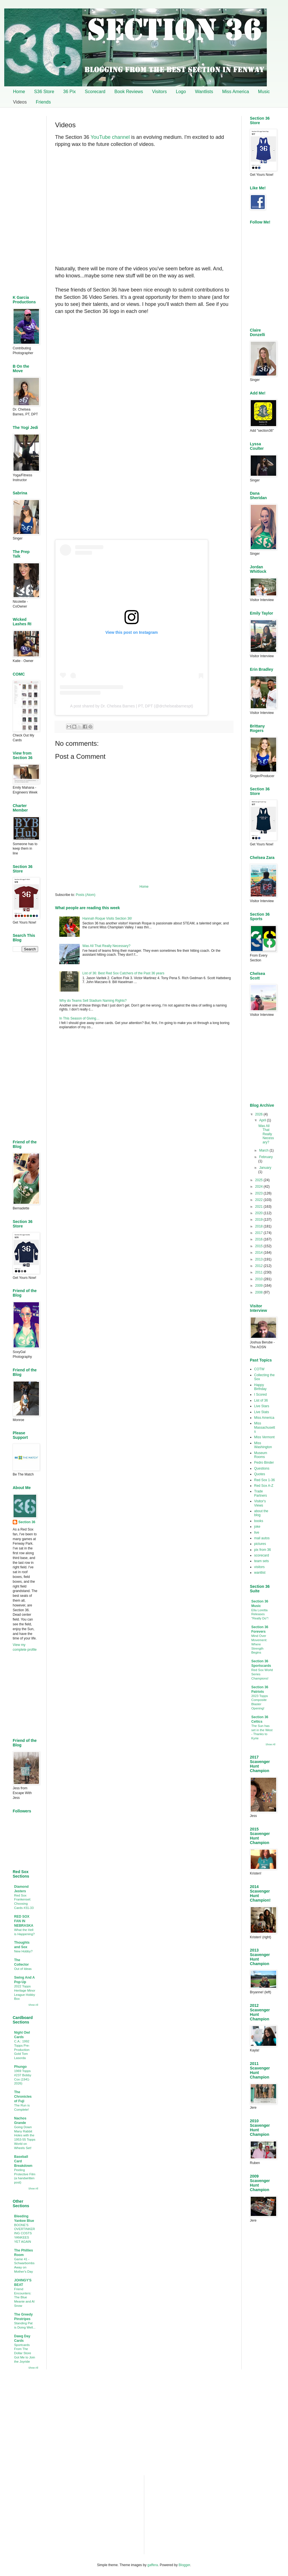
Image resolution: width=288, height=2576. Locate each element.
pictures (260, 1544)
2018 (259, 1226)
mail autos (262, 1538)
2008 (259, 1292)
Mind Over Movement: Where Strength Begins (259, 1644)
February (266, 1157)
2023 (259, 1193)
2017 (259, 1233)
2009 (259, 1286)
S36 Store (44, 91)
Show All (33, 2004)
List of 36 (261, 1400)
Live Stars (261, 1406)
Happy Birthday (260, 1387)
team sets (261, 1561)
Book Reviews (128, 91)
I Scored (260, 1394)
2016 (259, 1239)
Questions (261, 1468)
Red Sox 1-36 (264, 1480)
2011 (259, 1272)
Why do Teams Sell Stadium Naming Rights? (93, 1001)
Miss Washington (263, 1445)
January (265, 1168)
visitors (259, 1567)
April (263, 1120)
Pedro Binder (264, 1463)
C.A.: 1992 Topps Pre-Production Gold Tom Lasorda (22, 2050)
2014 (259, 1253)
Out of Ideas (23, 1968)
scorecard (261, 1555)
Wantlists (204, 91)
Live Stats (261, 1412)
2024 (259, 1187)
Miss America (235, 91)
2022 (259, 1200)
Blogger (184, 2565)
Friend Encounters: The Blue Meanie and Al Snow (24, 2297)
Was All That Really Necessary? (106, 946)
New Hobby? (23, 1951)
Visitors (159, 91)
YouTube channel (110, 137)
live (256, 1532)
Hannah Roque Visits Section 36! (107, 918)
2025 (259, 1180)
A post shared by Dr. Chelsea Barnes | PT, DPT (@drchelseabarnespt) (131, 706)
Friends (43, 102)
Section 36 (26, 1522)
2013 (259, 1259)
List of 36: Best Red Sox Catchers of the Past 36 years (123, 973)
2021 (259, 1207)
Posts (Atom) (85, 895)
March (264, 1150)
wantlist (259, 1573)
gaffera (152, 2565)
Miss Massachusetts (264, 1427)
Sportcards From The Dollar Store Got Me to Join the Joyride (24, 2353)
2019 (259, 1220)
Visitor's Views (260, 1503)
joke (257, 1527)
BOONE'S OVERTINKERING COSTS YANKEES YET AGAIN (24, 2233)
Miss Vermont (264, 1437)
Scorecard (95, 91)
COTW (259, 1369)
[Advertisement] (144, 1079)
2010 (259, 1279)
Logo (181, 91)
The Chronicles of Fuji (23, 2096)
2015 (259, 1246)
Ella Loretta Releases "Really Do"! (260, 1614)
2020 (259, 1213)
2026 (259, 1114)
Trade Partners (260, 1493)
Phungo (20, 2067)
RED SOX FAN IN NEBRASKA (23, 1921)
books (258, 1521)
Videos (20, 102)
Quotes (259, 1474)
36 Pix (69, 91)
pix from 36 (262, 1550)
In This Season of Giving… (79, 1018)
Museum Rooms (260, 1455)
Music (264, 91)
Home (19, 91)
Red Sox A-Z (263, 1486)
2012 (259, 1266)
